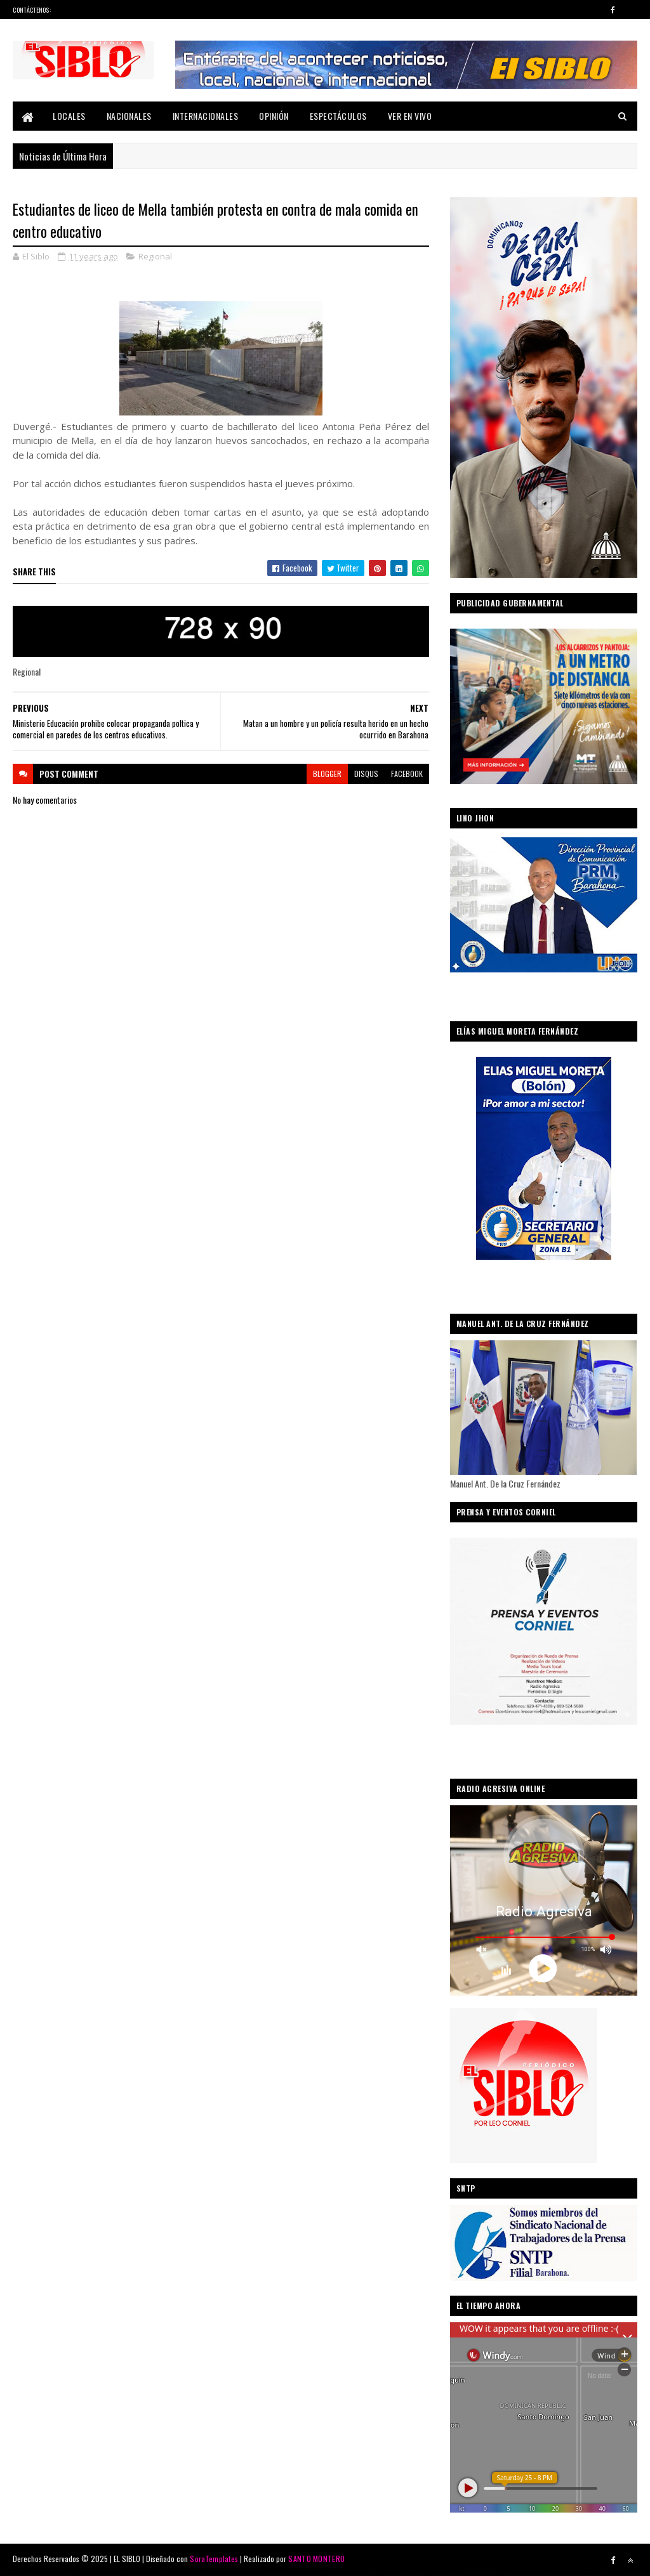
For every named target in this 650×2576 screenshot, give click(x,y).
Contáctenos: (32, 10)
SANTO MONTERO (316, 2558)
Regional (155, 256)
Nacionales (129, 115)
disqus (366, 773)
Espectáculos (338, 115)
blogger (327, 773)
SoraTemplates (214, 2558)
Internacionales (206, 115)
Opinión (274, 115)
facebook (407, 773)
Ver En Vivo (410, 115)
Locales (69, 115)
